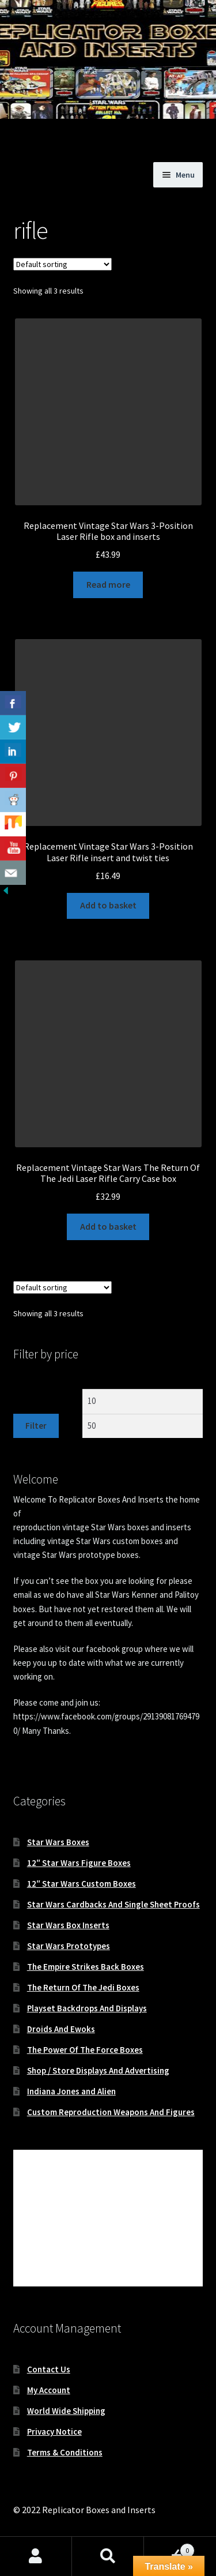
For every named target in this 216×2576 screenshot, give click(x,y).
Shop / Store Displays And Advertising (98, 2070)
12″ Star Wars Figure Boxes (79, 1862)
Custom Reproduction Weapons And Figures (111, 2111)
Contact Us (48, 2369)
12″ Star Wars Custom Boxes (81, 1883)
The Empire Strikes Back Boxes (85, 1966)
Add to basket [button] (108, 905)
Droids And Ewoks (61, 2028)
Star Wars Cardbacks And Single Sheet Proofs (113, 1904)
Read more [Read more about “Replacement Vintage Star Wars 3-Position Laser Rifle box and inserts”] (108, 584)
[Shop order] (62, 264)
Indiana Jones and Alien (71, 2091)
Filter (36, 1425)
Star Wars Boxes (58, 1842)
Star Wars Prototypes (68, 1945)
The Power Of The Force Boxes (85, 2049)
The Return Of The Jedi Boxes (83, 1987)
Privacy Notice (54, 2431)
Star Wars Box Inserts (68, 1925)
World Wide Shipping (66, 2410)
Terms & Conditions (65, 2452)
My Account (48, 2390)
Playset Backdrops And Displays (87, 2008)
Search (108, 2556)
